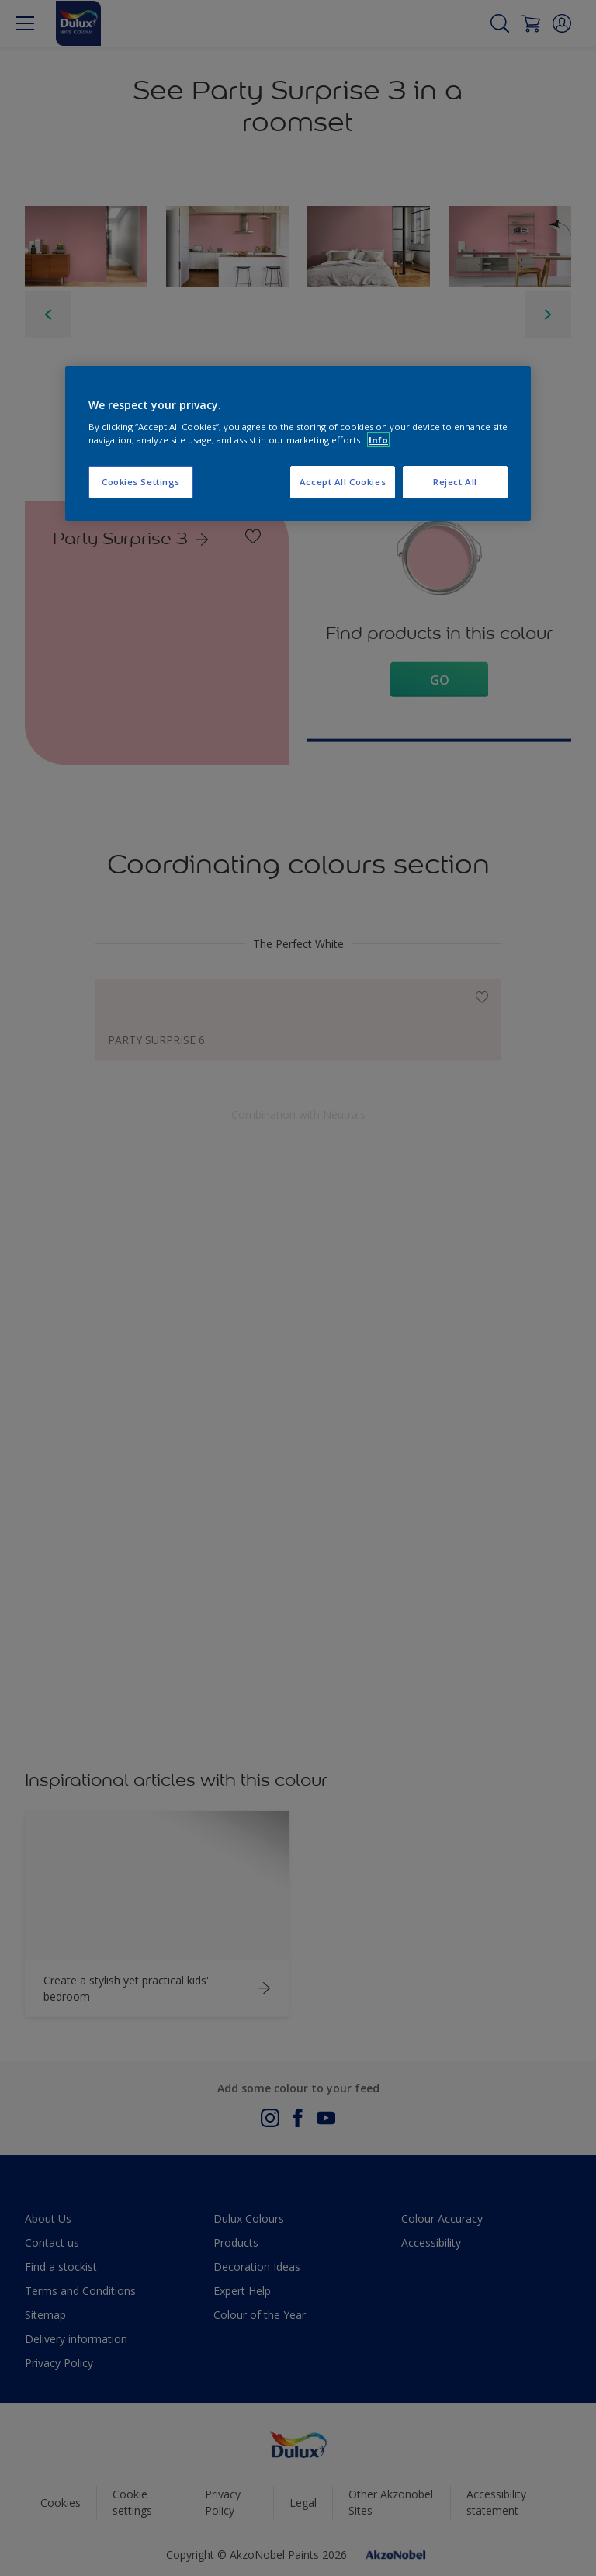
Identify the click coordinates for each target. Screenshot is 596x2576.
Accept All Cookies (343, 482)
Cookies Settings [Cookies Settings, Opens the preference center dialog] (141, 482)
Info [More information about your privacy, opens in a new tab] (378, 440)
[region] (298, 444)
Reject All (455, 482)
